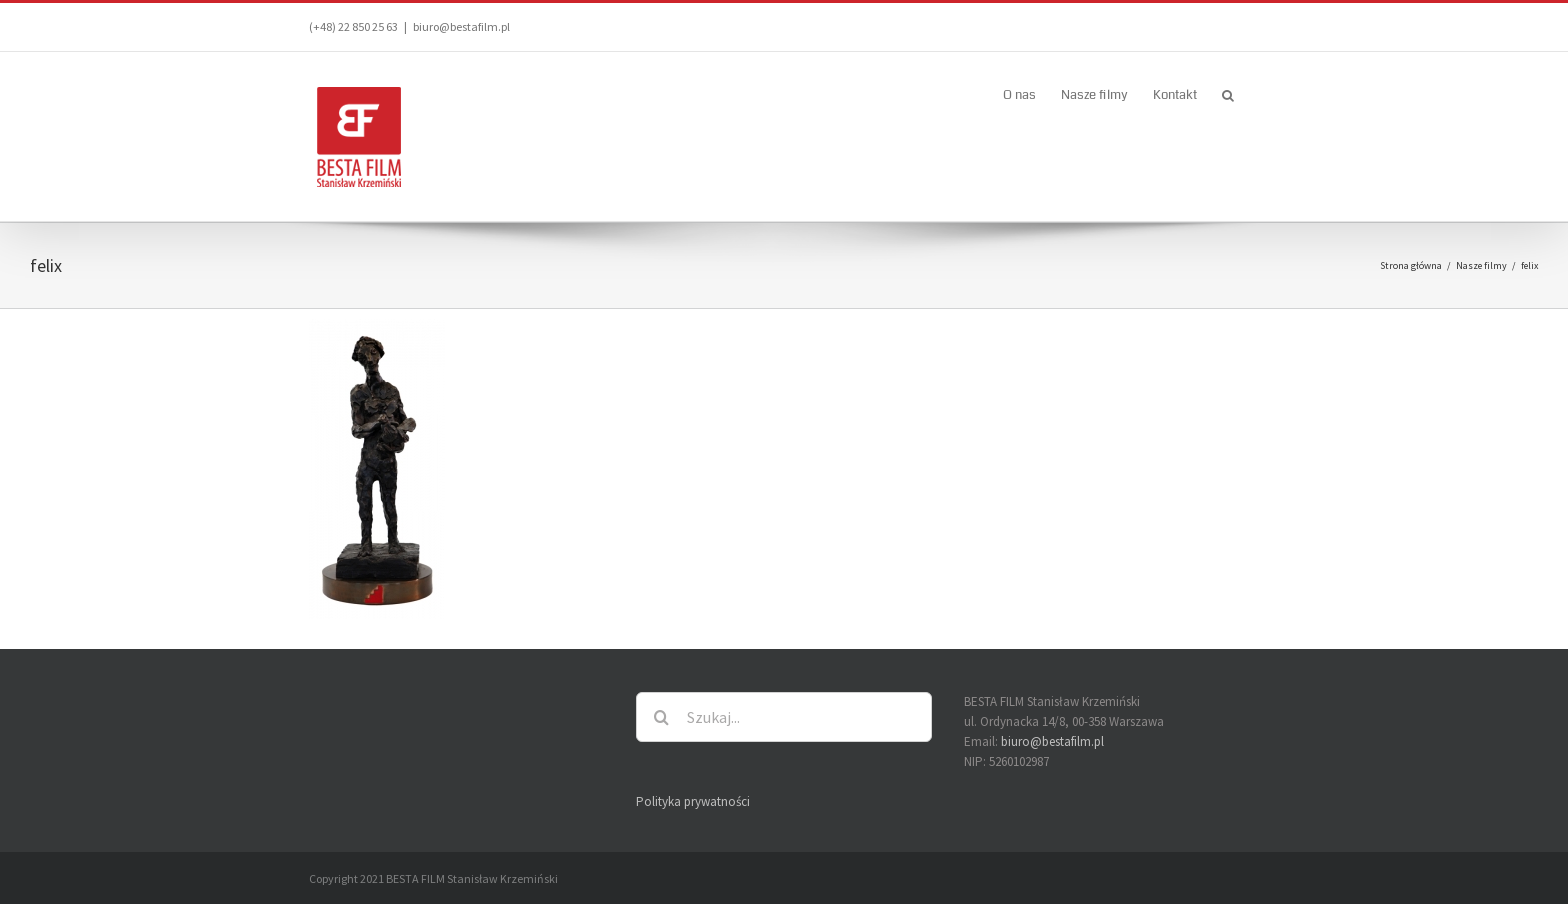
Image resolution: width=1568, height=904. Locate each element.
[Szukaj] (661, 717)
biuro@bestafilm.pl (461, 26)
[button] (1228, 94)
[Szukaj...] (783, 717)
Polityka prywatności (693, 801)
